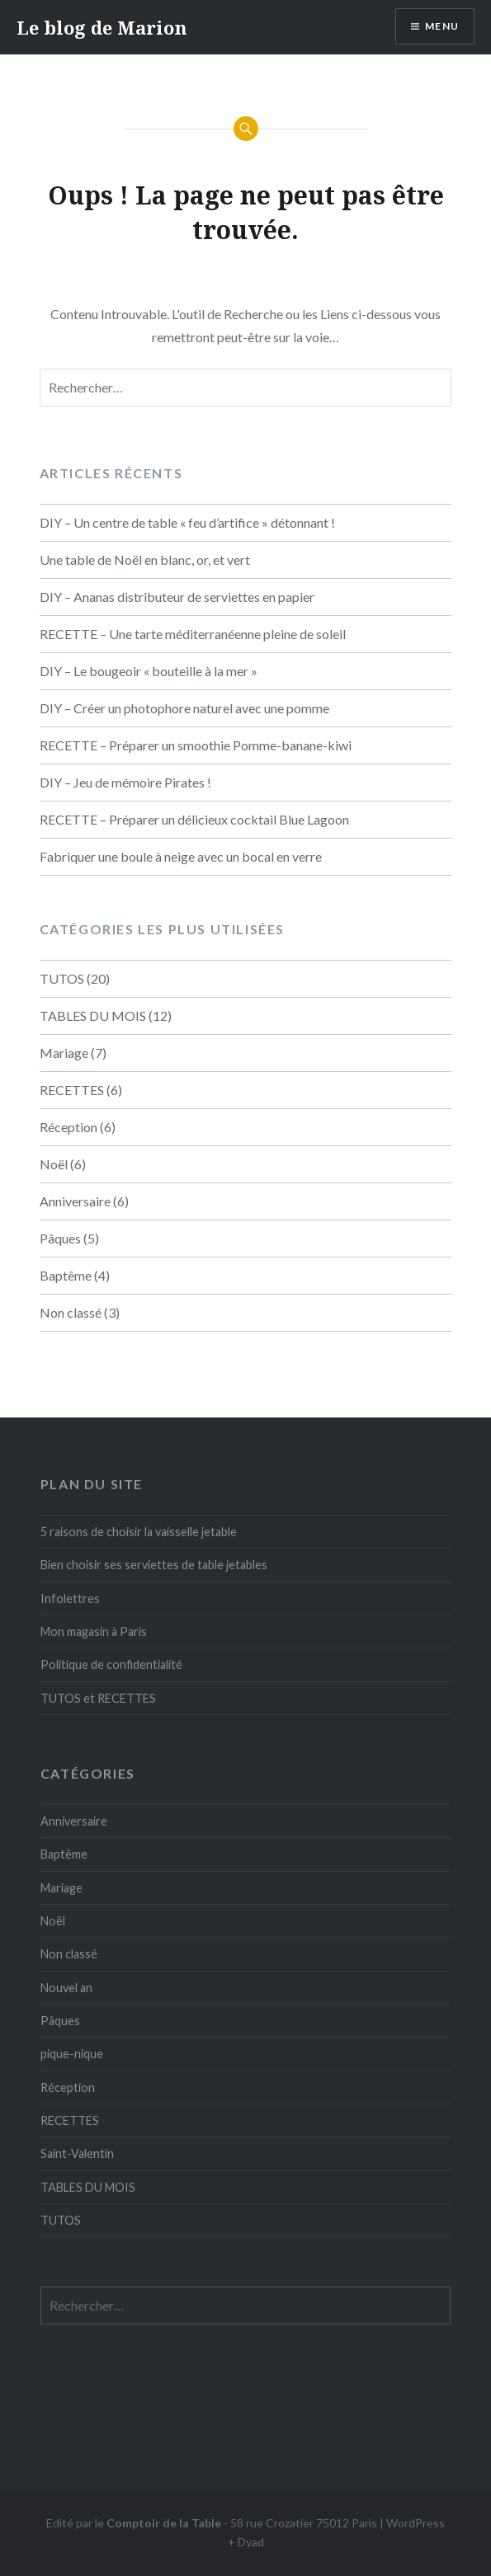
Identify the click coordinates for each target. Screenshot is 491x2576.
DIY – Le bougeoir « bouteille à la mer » (148, 671)
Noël (54, 1164)
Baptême (66, 1275)
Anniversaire (75, 1201)
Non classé (71, 1312)
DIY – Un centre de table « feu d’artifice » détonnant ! (187, 522)
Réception (68, 1127)
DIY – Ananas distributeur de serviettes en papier (177, 596)
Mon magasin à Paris (93, 1631)
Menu (442, 26)
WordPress (415, 2523)
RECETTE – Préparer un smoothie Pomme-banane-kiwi (196, 745)
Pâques (60, 1238)
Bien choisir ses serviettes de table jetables (153, 1565)
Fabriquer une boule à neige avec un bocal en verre (181, 856)
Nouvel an (66, 1988)
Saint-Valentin (77, 2153)
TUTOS (62, 978)
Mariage (64, 1052)
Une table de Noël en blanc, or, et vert (145, 559)
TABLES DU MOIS (93, 1015)
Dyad (251, 2542)
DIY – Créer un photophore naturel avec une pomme (184, 708)
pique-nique (71, 2054)
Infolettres (70, 1598)
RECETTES (72, 1090)
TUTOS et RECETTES (98, 1698)
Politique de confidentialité (111, 1664)
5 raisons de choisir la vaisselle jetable (138, 1532)
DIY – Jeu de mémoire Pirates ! (125, 782)
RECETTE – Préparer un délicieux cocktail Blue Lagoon (194, 819)
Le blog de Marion (102, 27)
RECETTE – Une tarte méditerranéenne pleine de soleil (193, 634)
